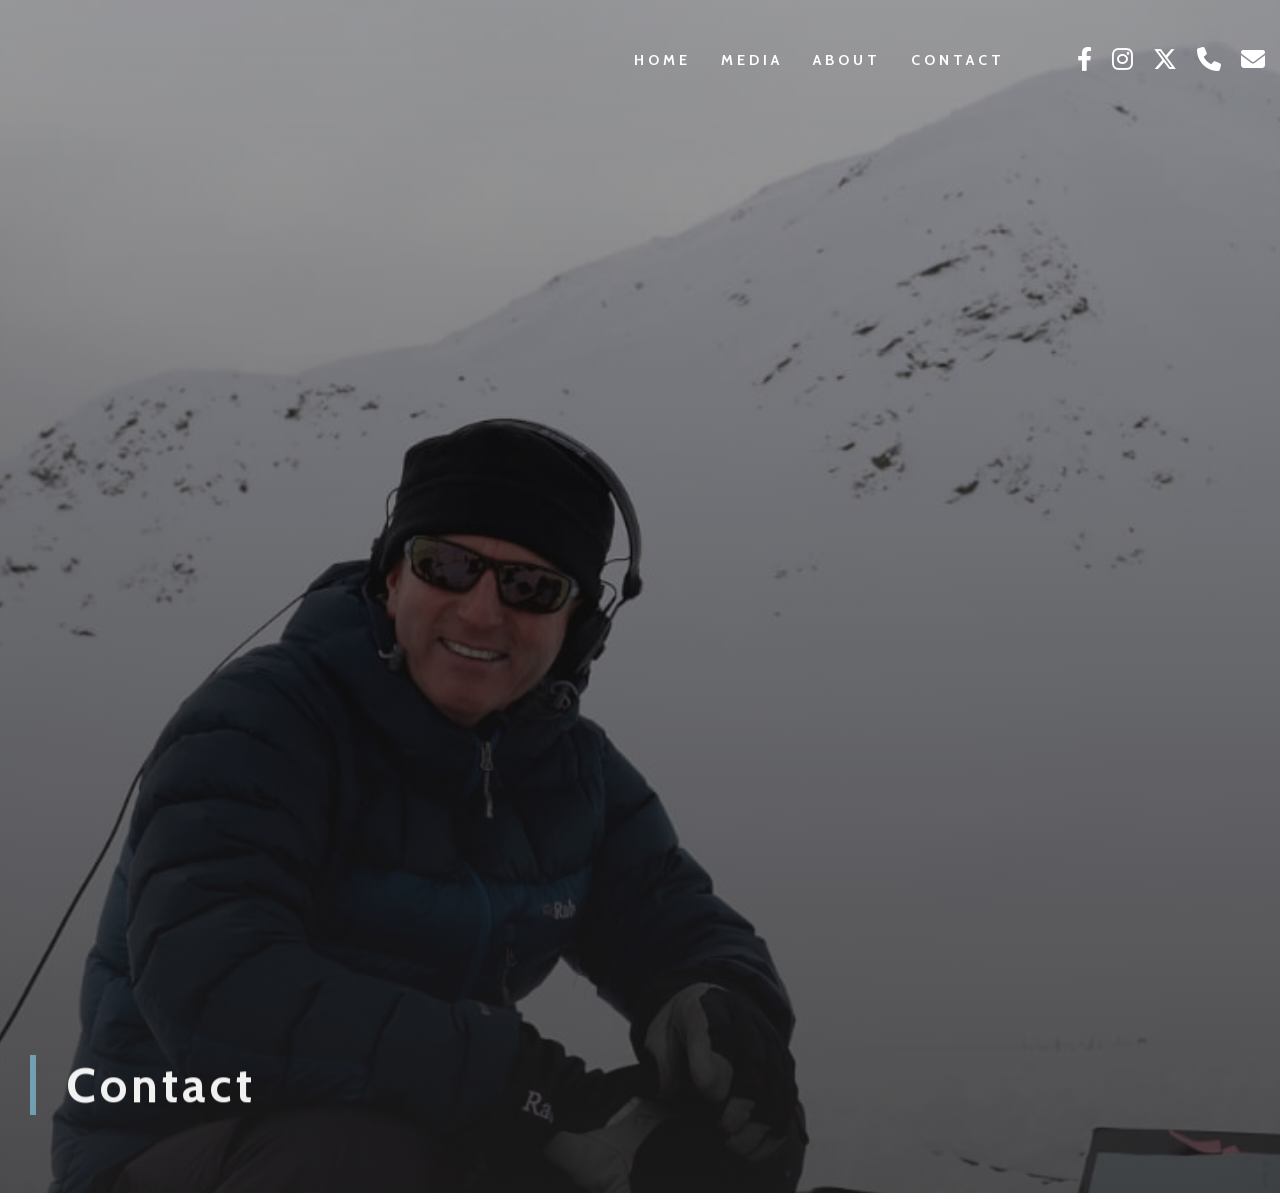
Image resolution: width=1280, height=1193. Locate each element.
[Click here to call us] (1209, 60)
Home (662, 60)
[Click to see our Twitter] (1165, 60)
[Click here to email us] (1253, 60)
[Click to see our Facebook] (1084, 60)
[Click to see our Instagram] (1122, 60)
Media (752, 60)
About (847, 60)
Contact (958, 60)
